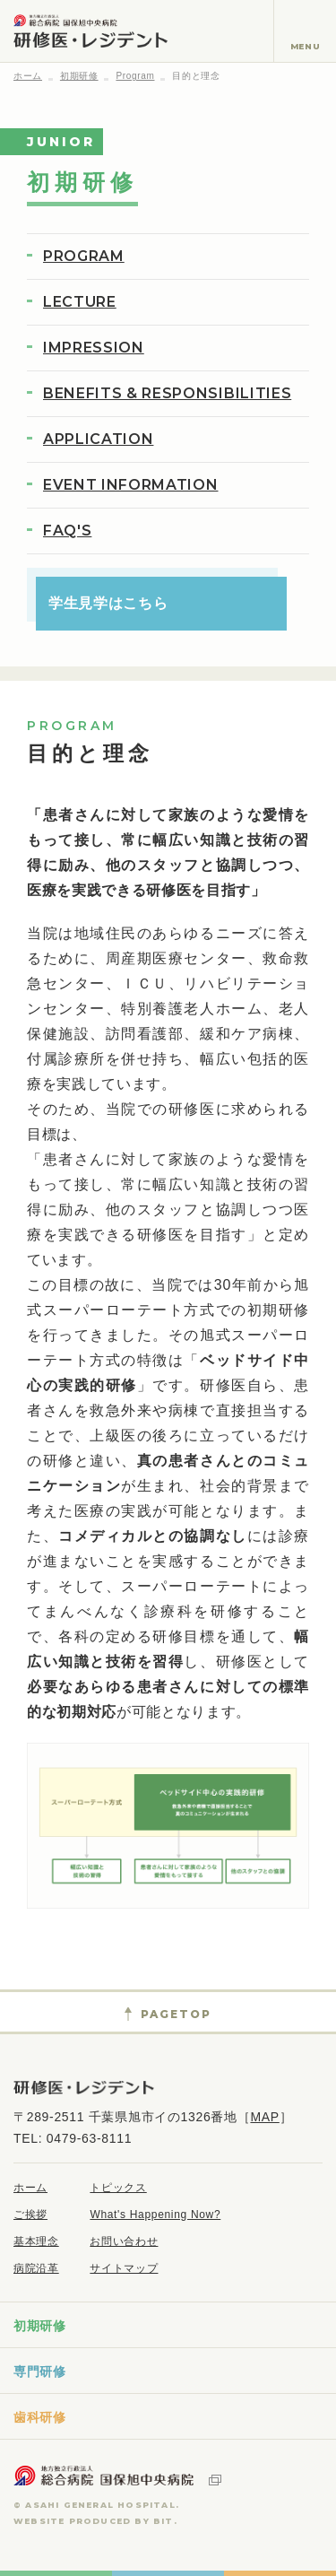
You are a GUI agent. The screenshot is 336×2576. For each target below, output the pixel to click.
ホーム (27, 76)
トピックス (118, 2187)
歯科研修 (39, 2417)
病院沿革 (36, 2268)
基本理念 (36, 2241)
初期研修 (79, 76)
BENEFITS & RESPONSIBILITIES (167, 393)
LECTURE (79, 301)
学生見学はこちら (108, 603)
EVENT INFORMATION (130, 484)
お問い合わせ (124, 2241)
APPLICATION (98, 439)
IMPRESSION (93, 347)
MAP (264, 2117)
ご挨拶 (30, 2214)
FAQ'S (67, 530)
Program (135, 76)
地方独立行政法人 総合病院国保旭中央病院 (117, 2475)
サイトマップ (124, 2268)
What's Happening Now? (155, 2214)
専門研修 (39, 2371)
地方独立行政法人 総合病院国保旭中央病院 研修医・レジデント (90, 31)
